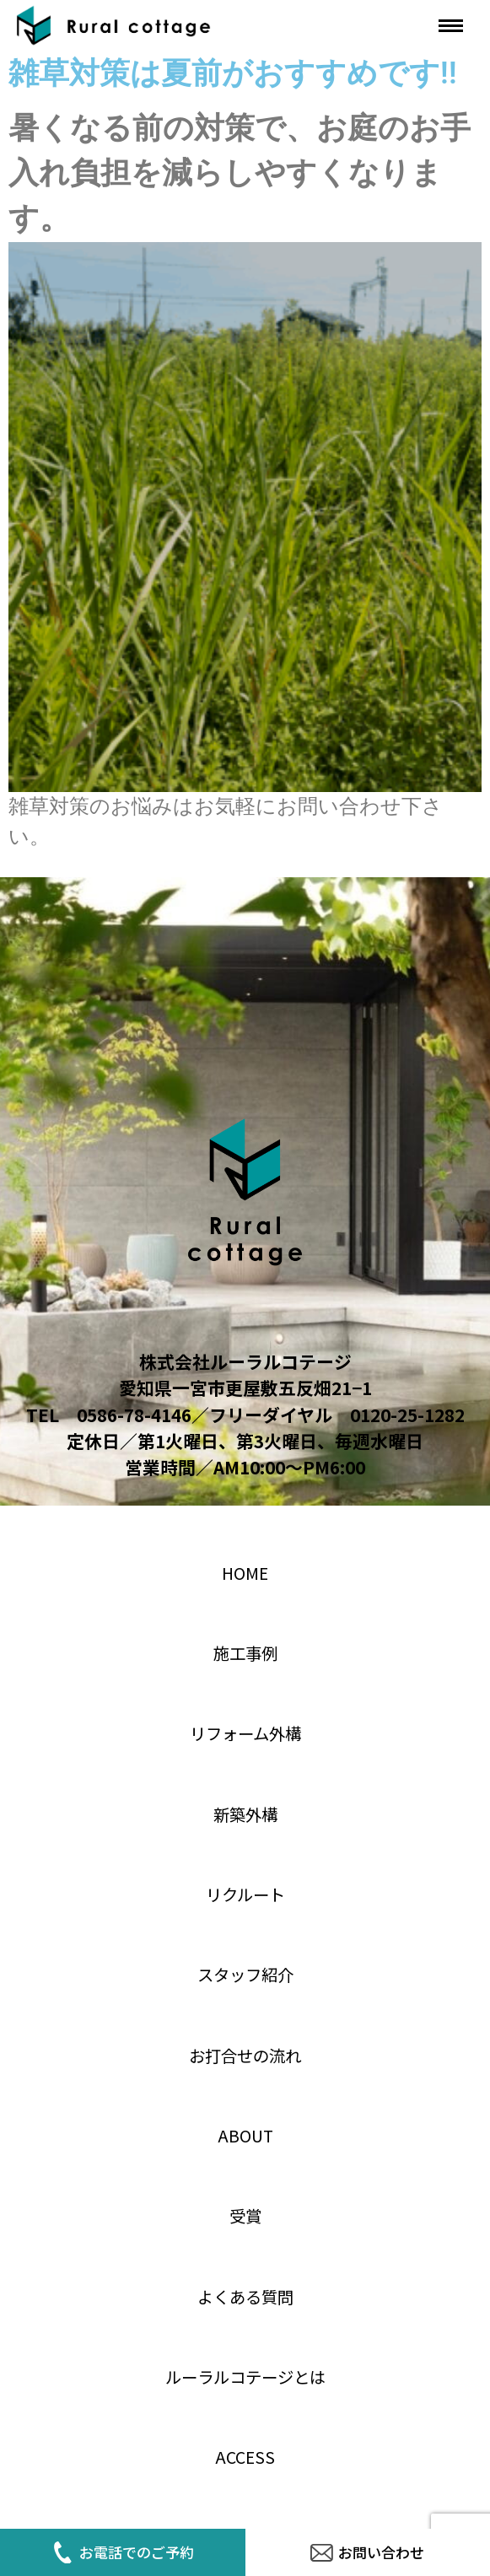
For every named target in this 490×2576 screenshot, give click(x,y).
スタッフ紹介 (245, 1972)
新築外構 (245, 1812)
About (245, 2133)
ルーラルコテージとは (245, 2375)
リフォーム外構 (245, 1731)
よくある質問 (245, 2294)
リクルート (245, 1892)
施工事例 (245, 1651)
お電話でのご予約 (122, 2547)
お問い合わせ (367, 2547)
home (245, 1571)
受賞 (245, 2213)
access (245, 2455)
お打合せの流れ (245, 2053)
